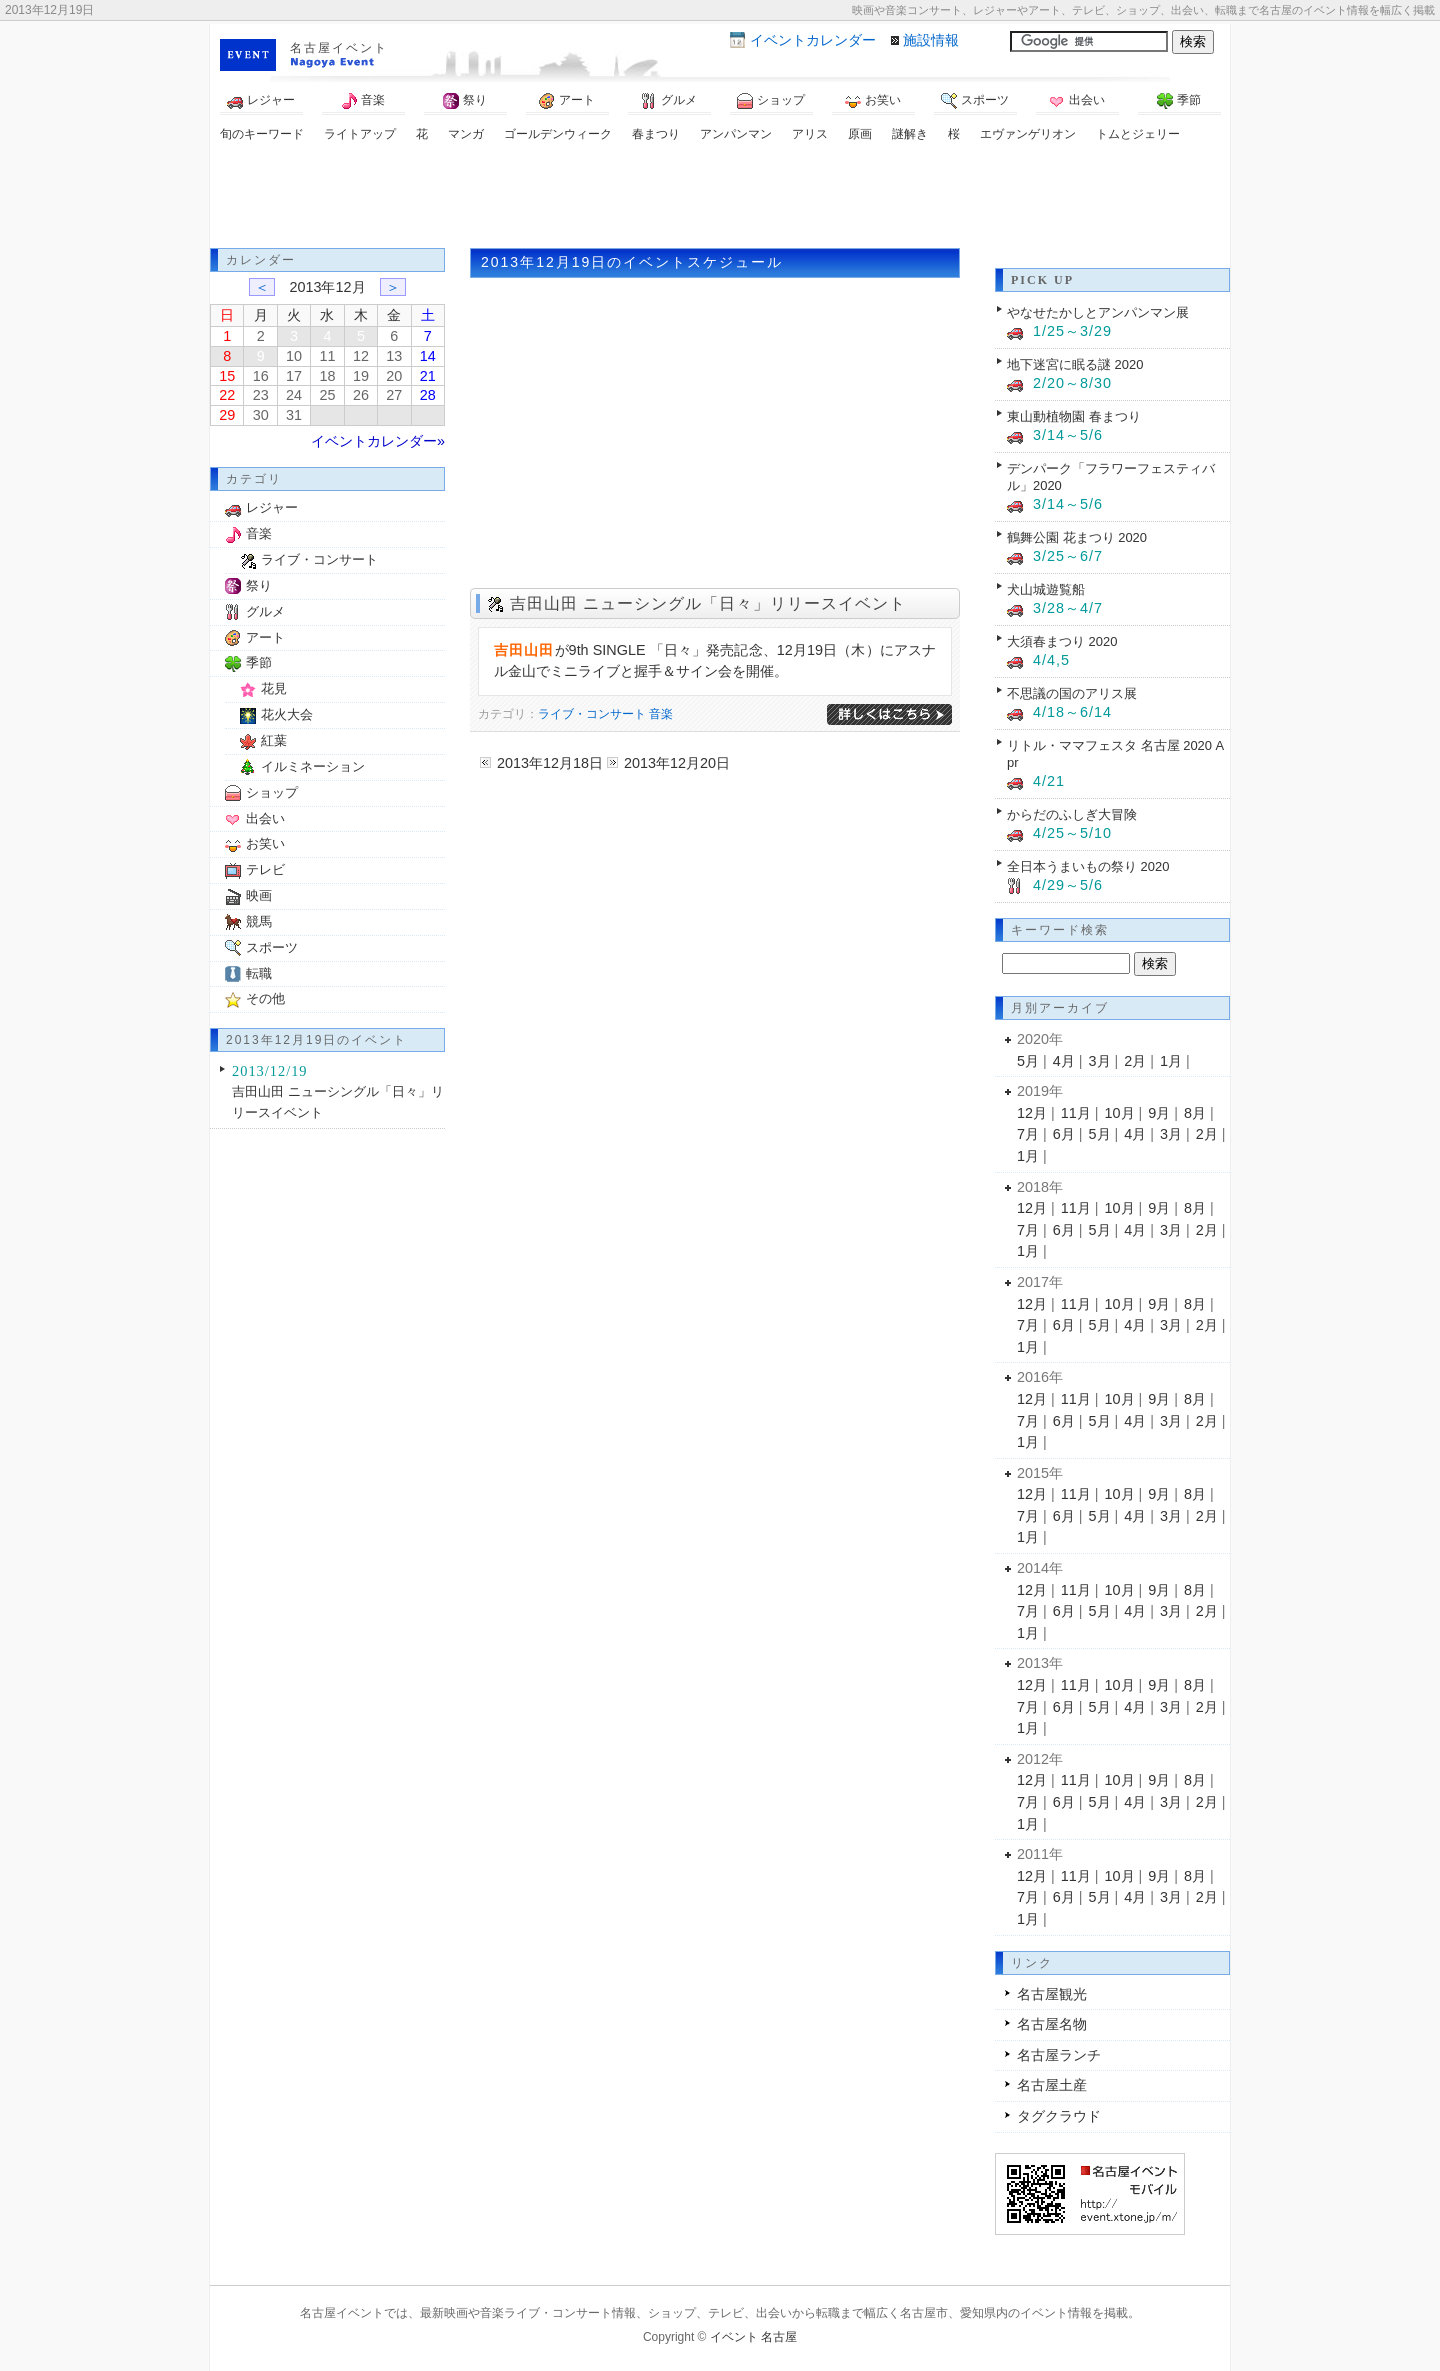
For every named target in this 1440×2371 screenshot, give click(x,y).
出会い (1077, 101)
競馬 (259, 921)
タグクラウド (1059, 2116)
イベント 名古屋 (753, 2337)
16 (261, 376)
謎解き (910, 134)
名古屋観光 (1052, 1994)
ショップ (771, 101)
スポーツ (975, 101)
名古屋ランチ (1059, 2055)
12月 (1032, 1113)
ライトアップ (360, 134)
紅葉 (274, 740)
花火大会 (287, 714)
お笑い (873, 101)
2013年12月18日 (550, 763)
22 (227, 395)
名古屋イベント (339, 48)
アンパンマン (736, 134)
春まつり (656, 134)
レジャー (261, 101)
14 (428, 356)
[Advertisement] (720, 198)
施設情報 (931, 40)
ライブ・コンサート (592, 714)
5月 (1028, 1061)
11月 (1076, 1113)
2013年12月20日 (677, 763)
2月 (1135, 1061)
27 (394, 395)
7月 (1028, 1134)
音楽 (363, 101)
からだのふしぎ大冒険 (1072, 814)
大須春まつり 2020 (1062, 641)
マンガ (466, 134)
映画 (259, 895)
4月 (1064, 1061)
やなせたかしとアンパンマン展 (1098, 312)
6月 (1064, 1134)
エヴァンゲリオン (1028, 134)
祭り (465, 101)
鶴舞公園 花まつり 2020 (1077, 537)
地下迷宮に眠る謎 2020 (1075, 364)
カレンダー (813, 40)
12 (361, 356)
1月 (1171, 1061)
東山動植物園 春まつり (1074, 416)
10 (294, 356)
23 (261, 395)
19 (361, 376)
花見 (274, 688)
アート (567, 101)
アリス (810, 134)
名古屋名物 (1052, 2024)
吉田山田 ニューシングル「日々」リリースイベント (708, 603)
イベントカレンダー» (378, 441)
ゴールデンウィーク (558, 134)
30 (261, 415)
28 (428, 395)
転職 (259, 973)
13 (394, 356)
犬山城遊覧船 (1046, 589)
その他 (265, 998)
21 (428, 376)
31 (294, 415)
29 (227, 415)
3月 (1100, 1061)
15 (227, 376)
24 (294, 395)
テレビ (265, 869)
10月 (1120, 1113)
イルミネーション (313, 766)
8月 (1195, 1113)
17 (294, 376)
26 (361, 395)
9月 (1159, 1113)
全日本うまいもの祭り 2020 (1088, 866)
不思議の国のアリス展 (1072, 693)
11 (327, 356)
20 (394, 376)
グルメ (669, 101)
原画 (860, 134)
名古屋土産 (1052, 2085)
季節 (1179, 101)
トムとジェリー (1138, 134)
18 (327, 376)
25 (327, 395)
